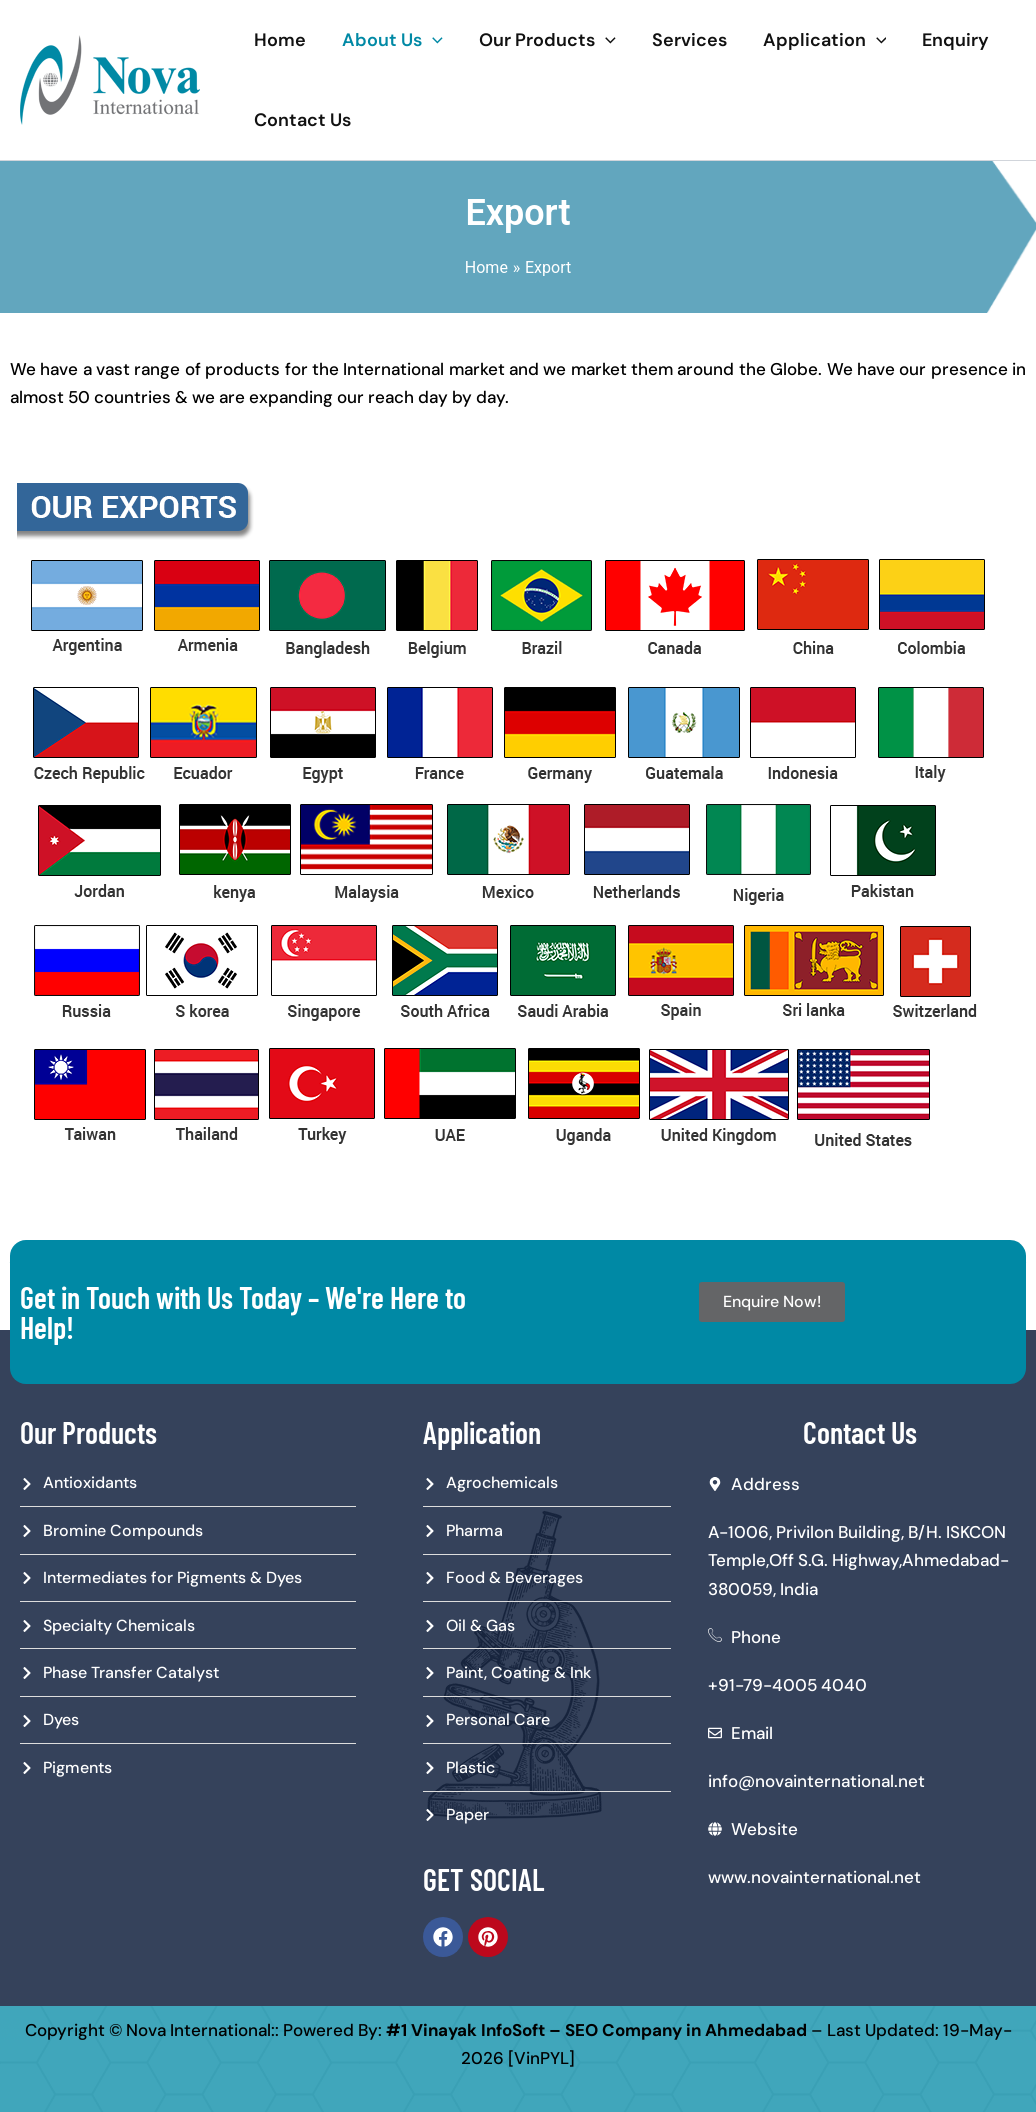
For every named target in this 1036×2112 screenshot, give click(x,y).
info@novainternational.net (816, 1781)
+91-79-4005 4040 (787, 1685)
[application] (432, 40)
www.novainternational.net (814, 1877)
